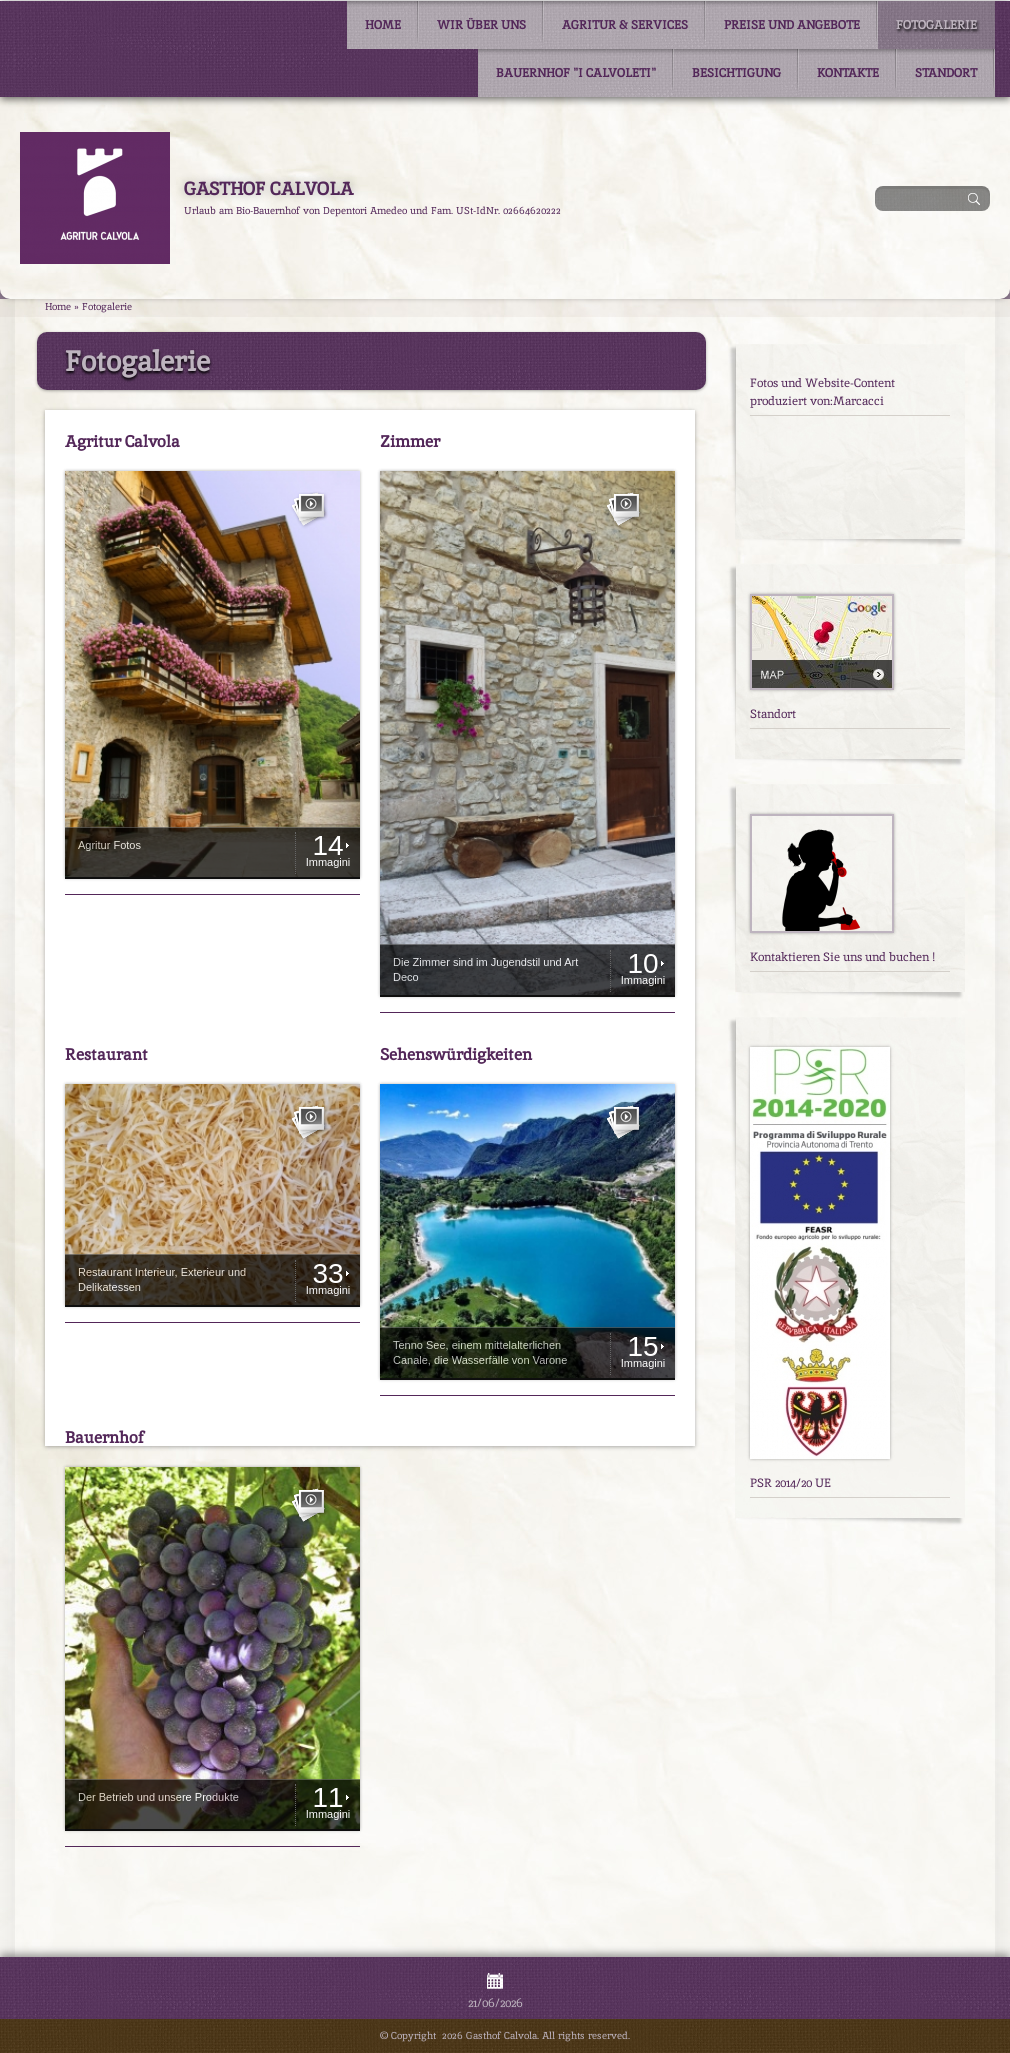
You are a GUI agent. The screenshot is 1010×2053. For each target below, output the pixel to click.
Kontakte (848, 73)
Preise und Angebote (792, 25)
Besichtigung (736, 73)
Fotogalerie (936, 25)
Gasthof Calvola (268, 188)
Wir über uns (481, 25)
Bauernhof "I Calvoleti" (576, 73)
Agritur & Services (625, 25)
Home (383, 25)
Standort (946, 73)
